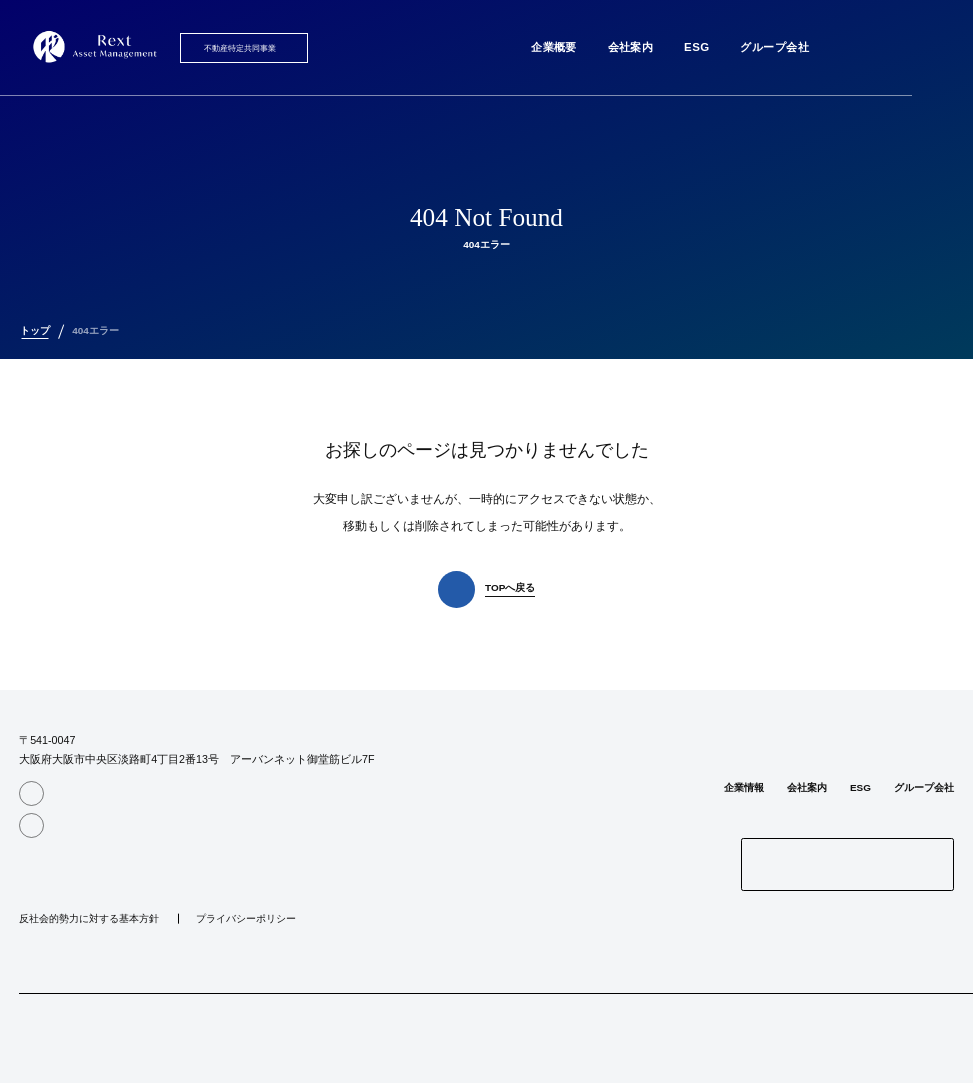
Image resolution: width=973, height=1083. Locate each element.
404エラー (95, 330)
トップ (35, 330)
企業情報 (744, 787)
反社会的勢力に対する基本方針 (89, 919)
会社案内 (631, 47)
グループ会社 (774, 47)
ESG (697, 47)
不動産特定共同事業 (240, 48)
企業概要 (554, 47)
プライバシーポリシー (246, 919)
